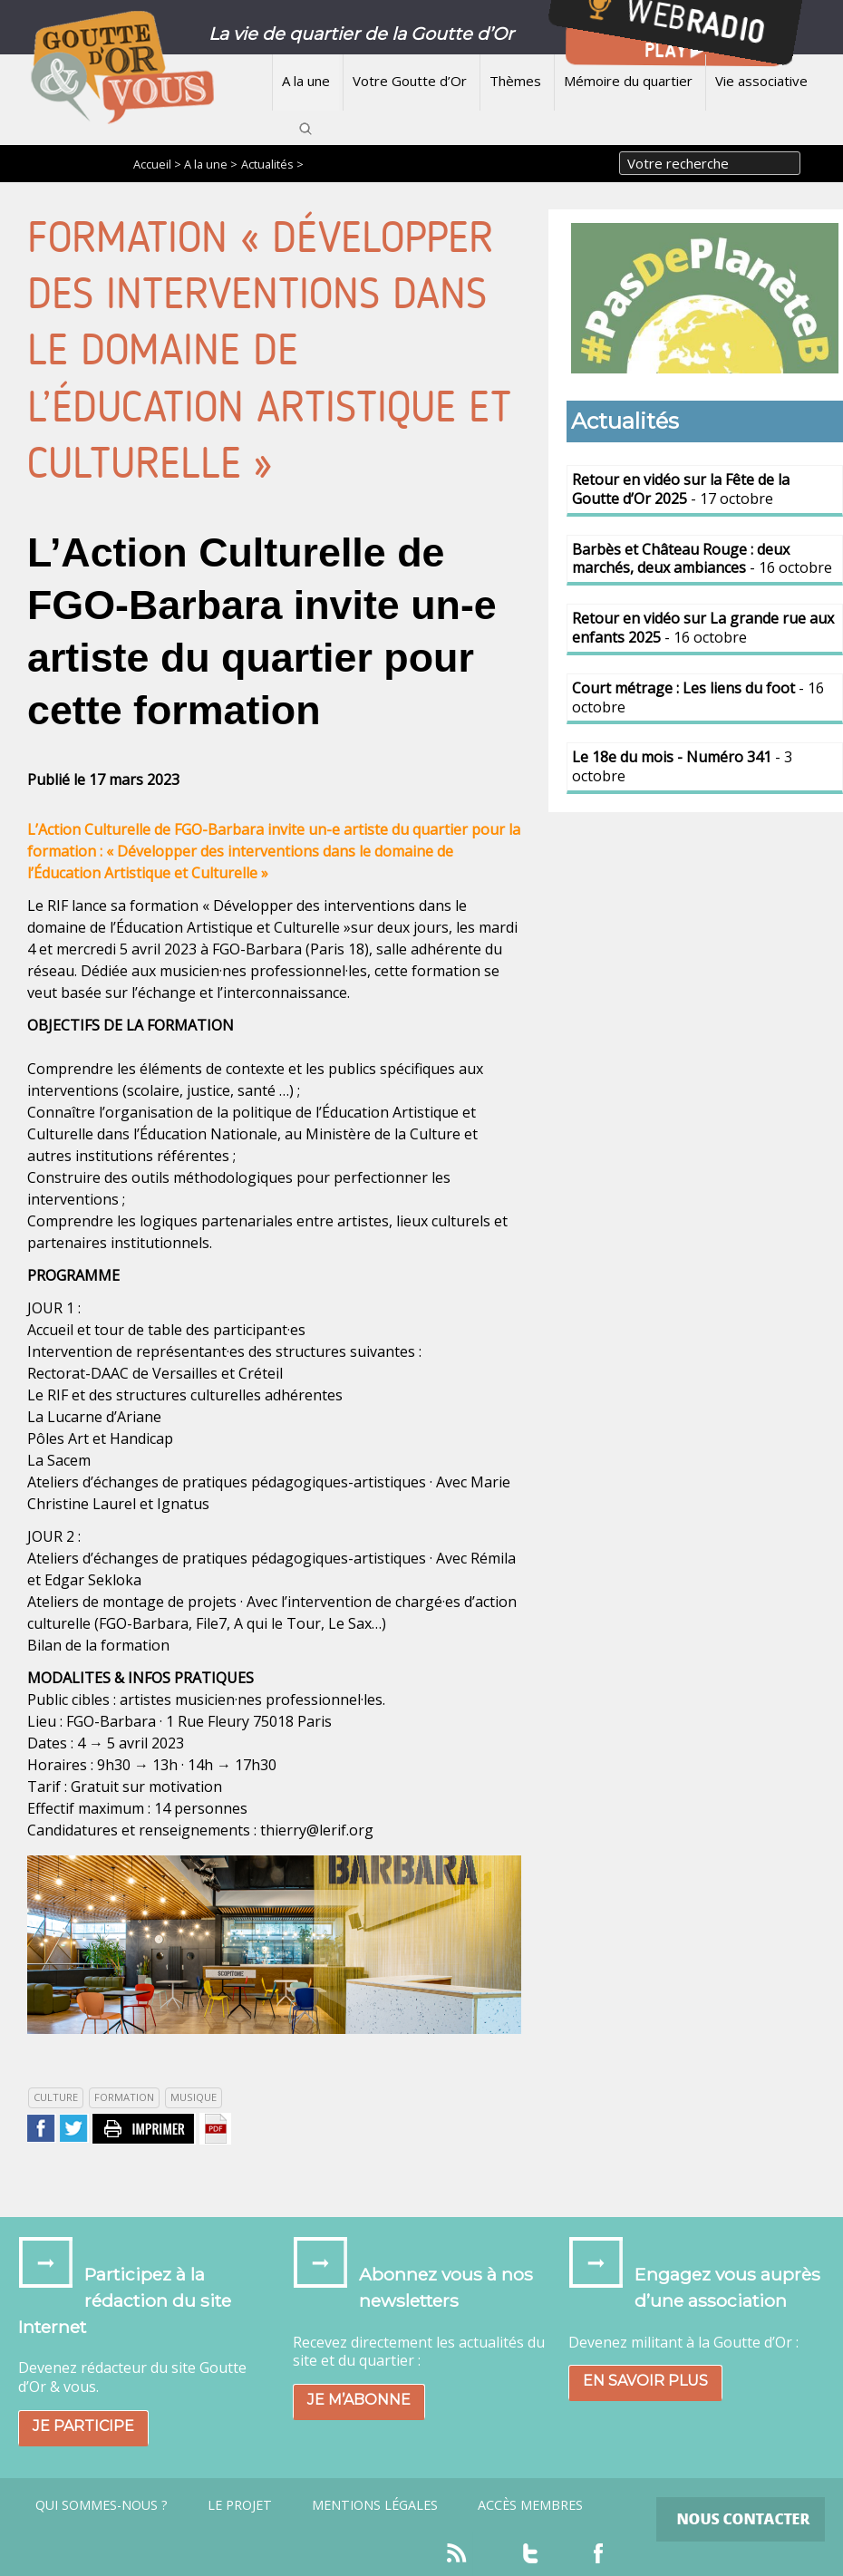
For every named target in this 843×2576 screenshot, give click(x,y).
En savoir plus (645, 2380)
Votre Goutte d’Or (410, 81)
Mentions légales (375, 2505)
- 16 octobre (702, 558)
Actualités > (272, 164)
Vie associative (761, 81)
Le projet (240, 2505)
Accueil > (158, 164)
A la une (306, 81)
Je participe (83, 2426)
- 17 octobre (681, 489)
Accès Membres (530, 2505)
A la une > (210, 164)
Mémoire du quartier (628, 81)
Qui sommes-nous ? (101, 2505)
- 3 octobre (682, 766)
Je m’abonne (359, 2399)
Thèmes (515, 81)
